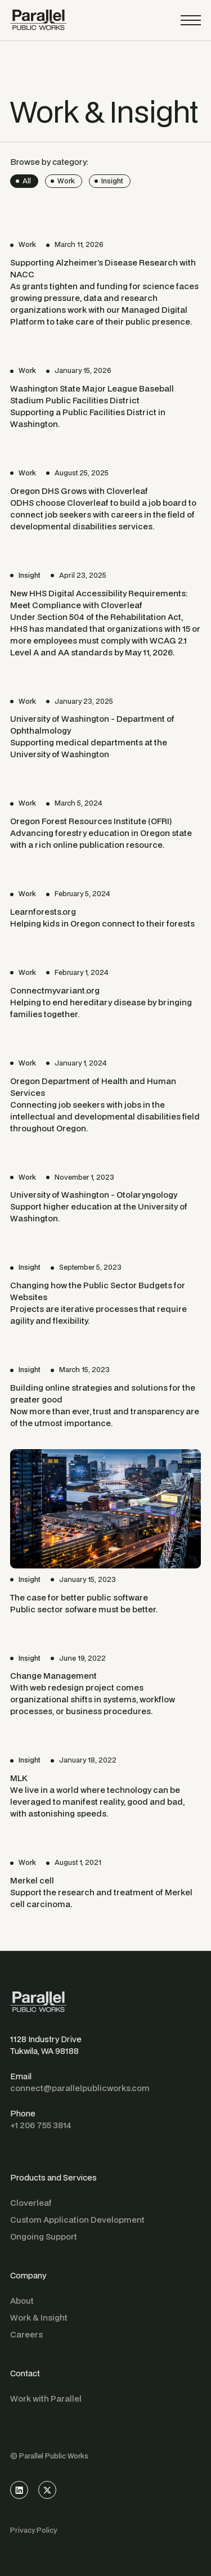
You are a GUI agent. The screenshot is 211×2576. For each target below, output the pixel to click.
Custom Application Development (77, 2219)
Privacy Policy (33, 2530)
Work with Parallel (46, 2398)
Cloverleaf (31, 2202)
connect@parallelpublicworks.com (80, 2088)
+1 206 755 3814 (40, 2125)
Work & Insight (39, 2317)
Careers (26, 2334)
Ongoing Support (43, 2236)
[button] (191, 20)
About (22, 2300)
